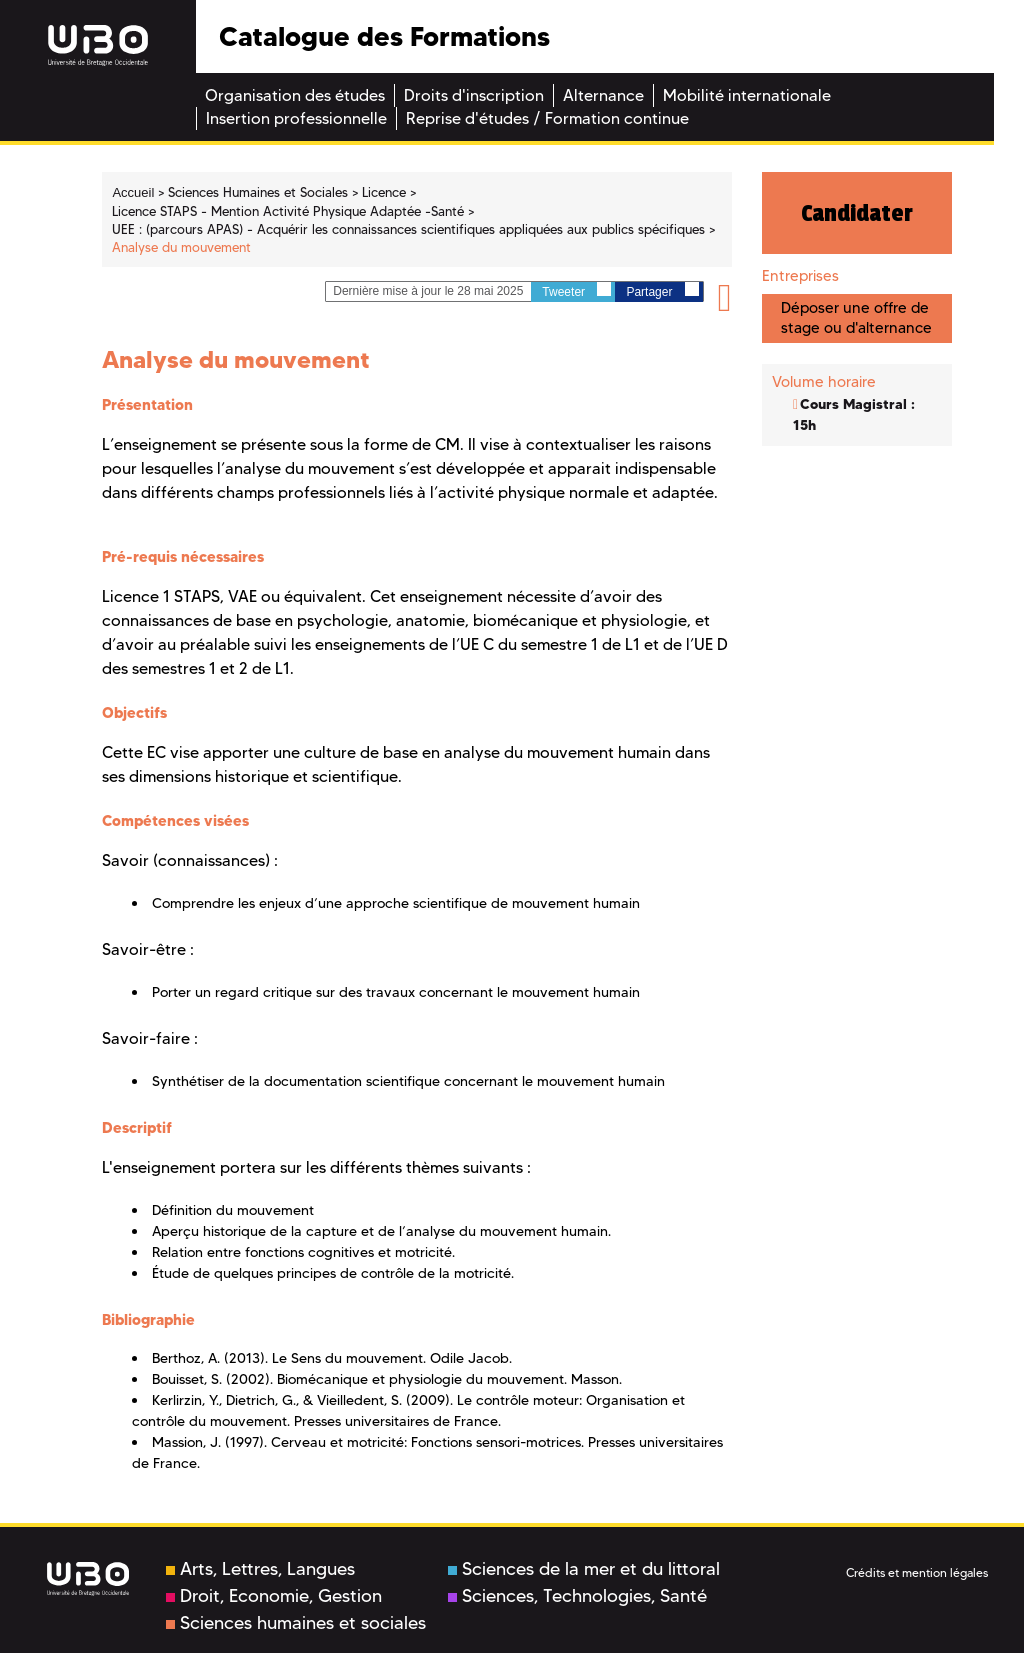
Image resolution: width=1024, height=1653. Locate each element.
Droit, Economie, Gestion (274, 1596)
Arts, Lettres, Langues (260, 1569)
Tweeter (576, 290)
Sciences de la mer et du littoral (584, 1569)
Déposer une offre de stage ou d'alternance (856, 317)
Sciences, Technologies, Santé (577, 1596)
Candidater (857, 213)
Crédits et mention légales (917, 1572)
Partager (662, 290)
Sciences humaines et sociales (296, 1623)
